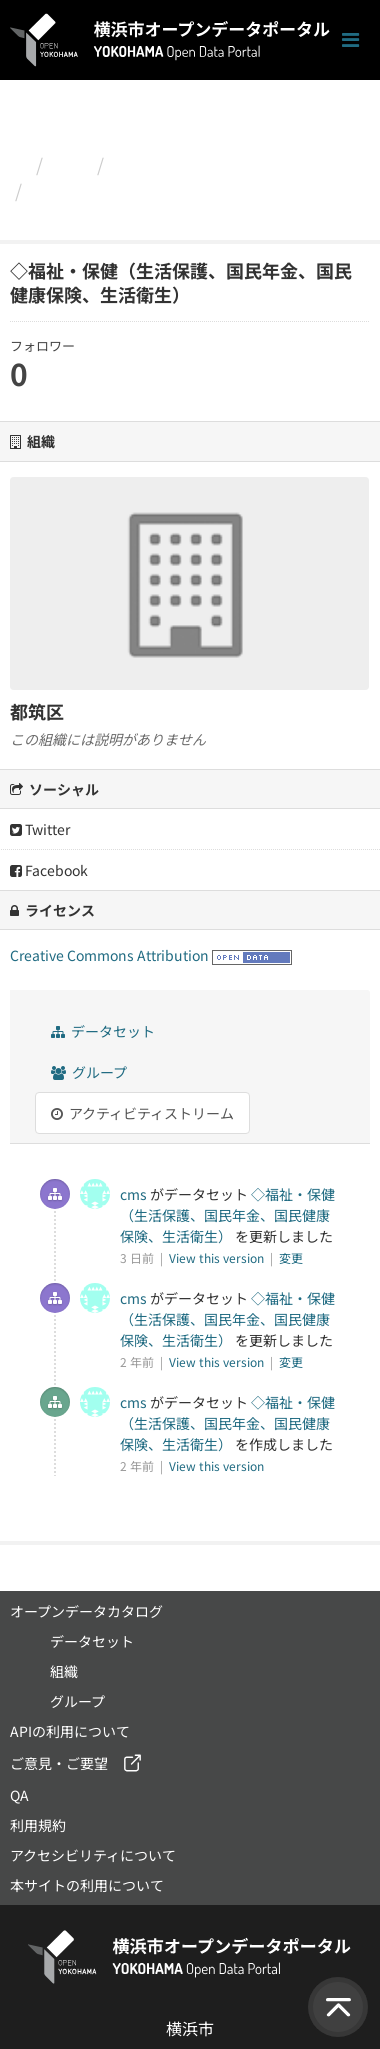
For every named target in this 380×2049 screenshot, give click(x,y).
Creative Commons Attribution (109, 955)
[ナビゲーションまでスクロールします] (350, 40)
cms (133, 1194)
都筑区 (140, 164)
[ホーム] (18, 164)
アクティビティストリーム (142, 1113)
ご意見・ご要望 (59, 1763)
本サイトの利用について (87, 1885)
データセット (103, 1031)
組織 (70, 164)
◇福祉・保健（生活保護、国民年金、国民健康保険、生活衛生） (182, 203)
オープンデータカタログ (86, 1611)
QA (19, 1795)
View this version (218, 1257)
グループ (89, 1072)
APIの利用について (70, 1731)
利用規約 (38, 1825)
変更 (291, 1257)
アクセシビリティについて (93, 1855)
